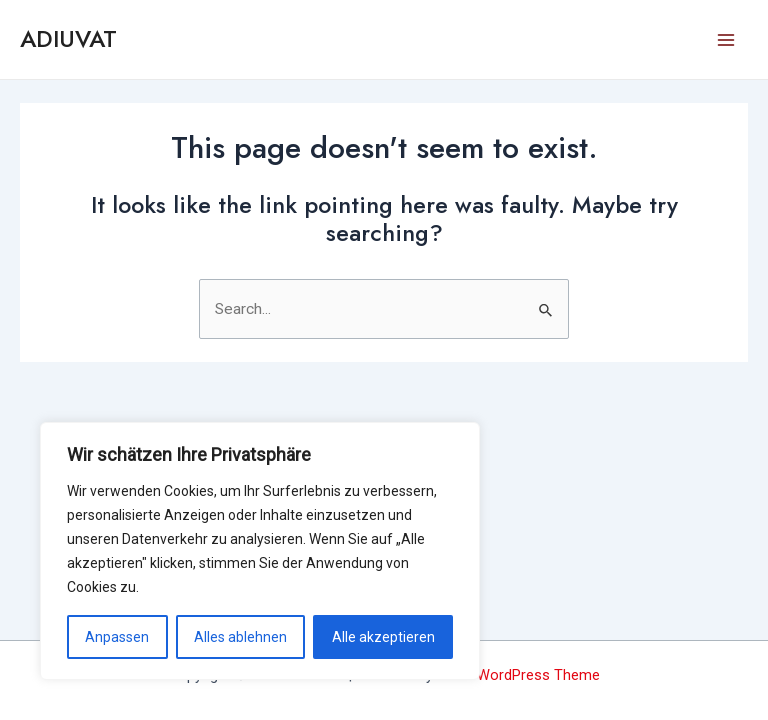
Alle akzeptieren (383, 637)
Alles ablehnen (240, 637)
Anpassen (117, 637)
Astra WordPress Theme (518, 675)
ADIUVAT (68, 39)
